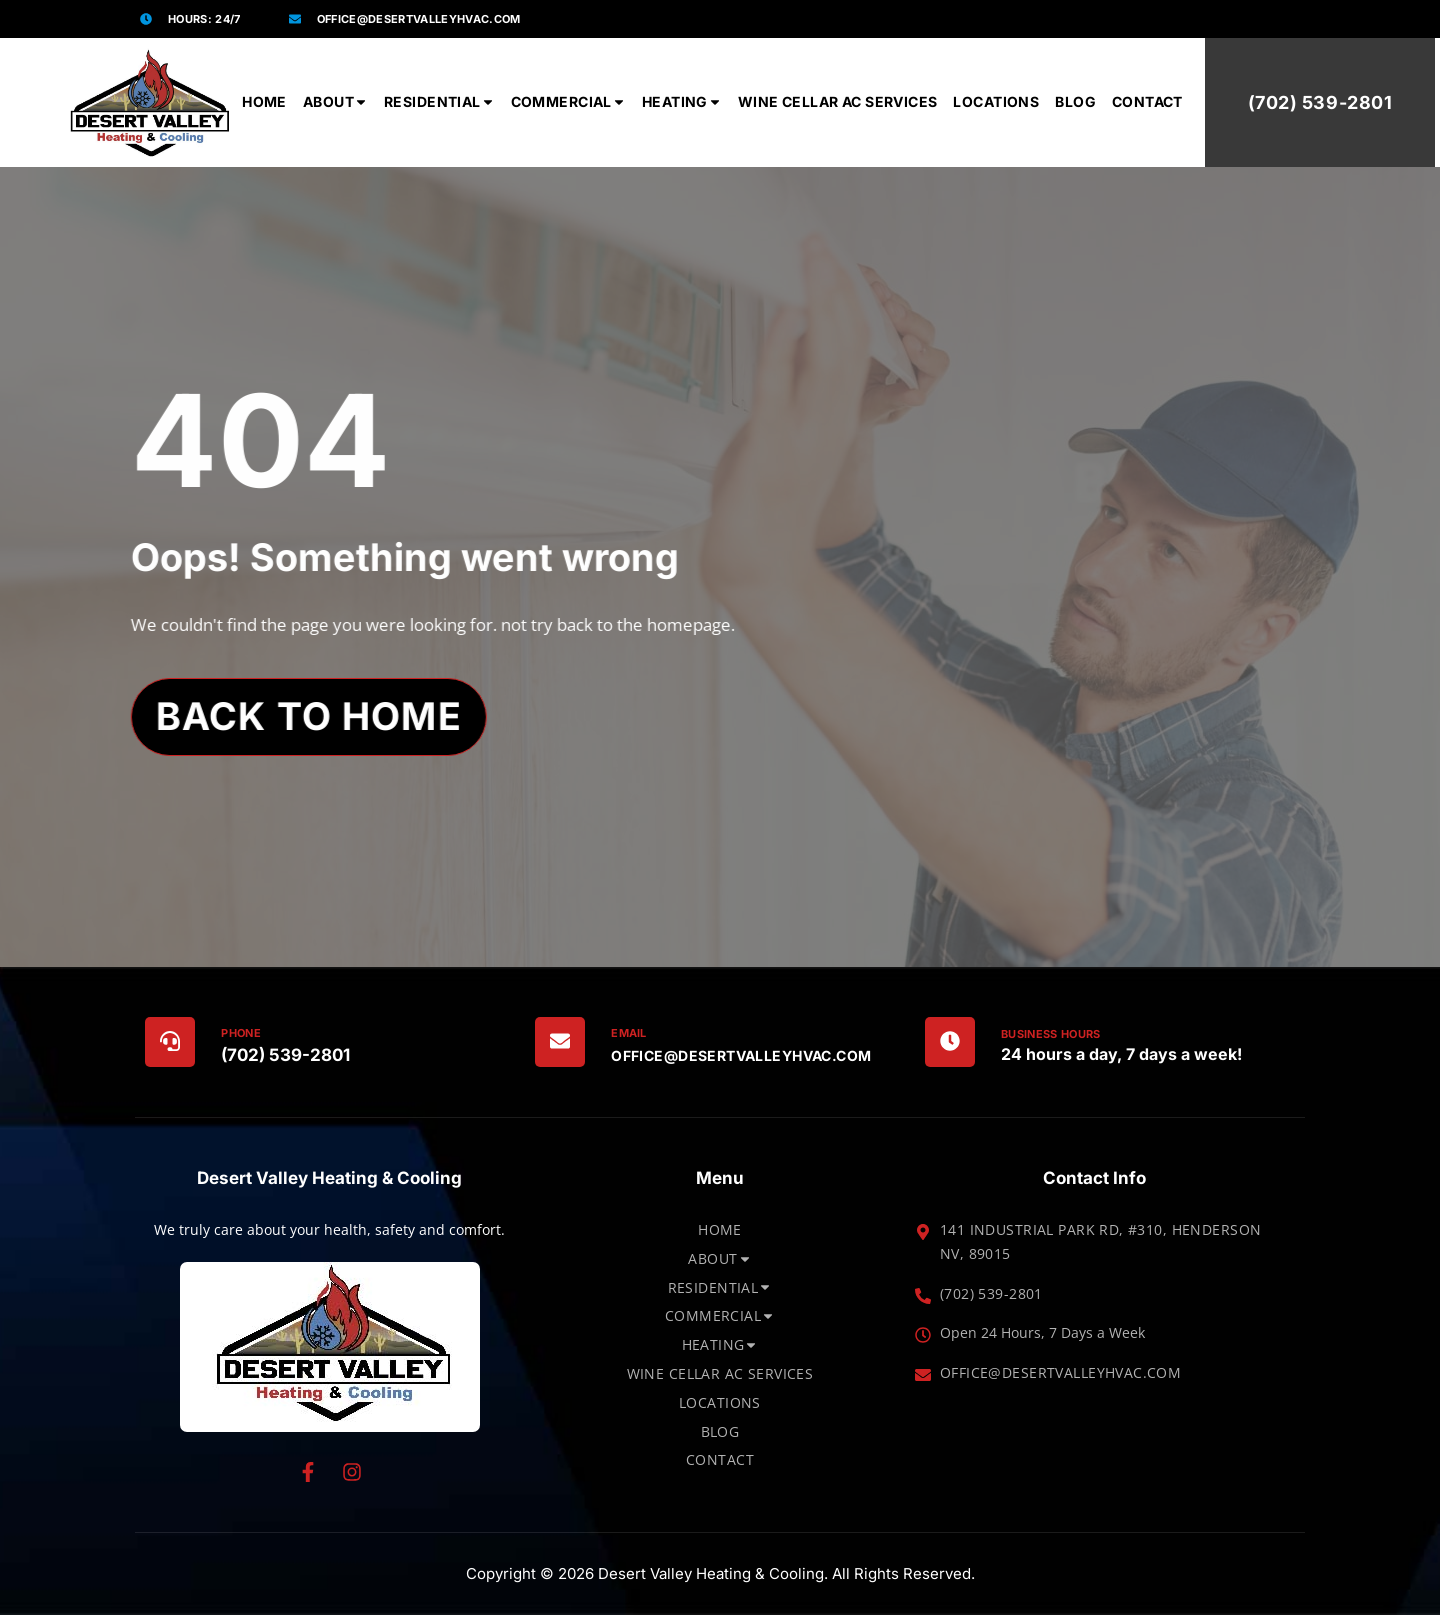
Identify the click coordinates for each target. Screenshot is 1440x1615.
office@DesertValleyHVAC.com (741, 1055)
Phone (241, 1033)
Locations (996, 101)
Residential (439, 101)
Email (629, 1033)
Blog (1075, 101)
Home (264, 101)
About (335, 101)
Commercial (568, 101)
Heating (682, 101)
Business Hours (1051, 1034)
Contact (1147, 101)
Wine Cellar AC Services (838, 101)
